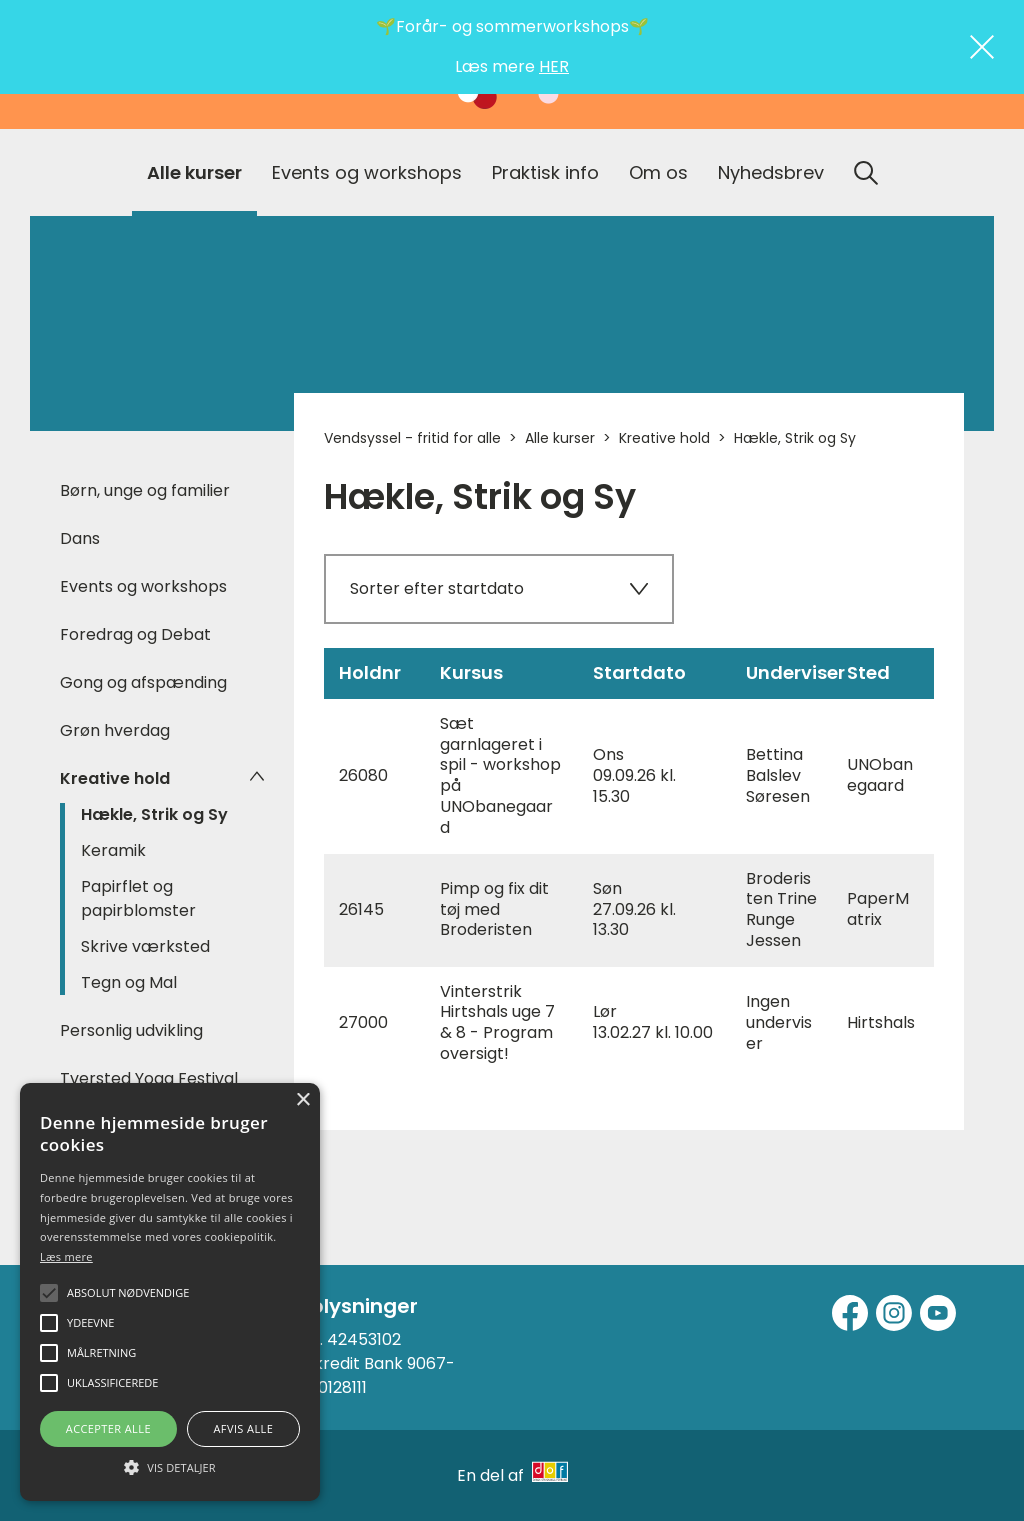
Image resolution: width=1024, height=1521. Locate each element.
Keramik (113, 850)
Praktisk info (545, 172)
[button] (170, 1466)
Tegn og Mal (129, 982)
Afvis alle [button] (243, 1428)
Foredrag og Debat (135, 634)
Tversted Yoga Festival (149, 1078)
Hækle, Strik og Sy (154, 814)
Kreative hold (115, 778)
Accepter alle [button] (108, 1428)
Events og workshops (367, 172)
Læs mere (66, 1256)
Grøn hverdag (115, 730)
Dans (80, 538)
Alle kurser (194, 172)
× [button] (302, 1100)
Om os (658, 172)
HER (554, 66)
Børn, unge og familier (145, 490)
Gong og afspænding (143, 682)
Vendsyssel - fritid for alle (412, 438)
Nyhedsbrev (771, 172)
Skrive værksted (145, 946)
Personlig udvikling (131, 1030)
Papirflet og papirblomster (138, 898)
